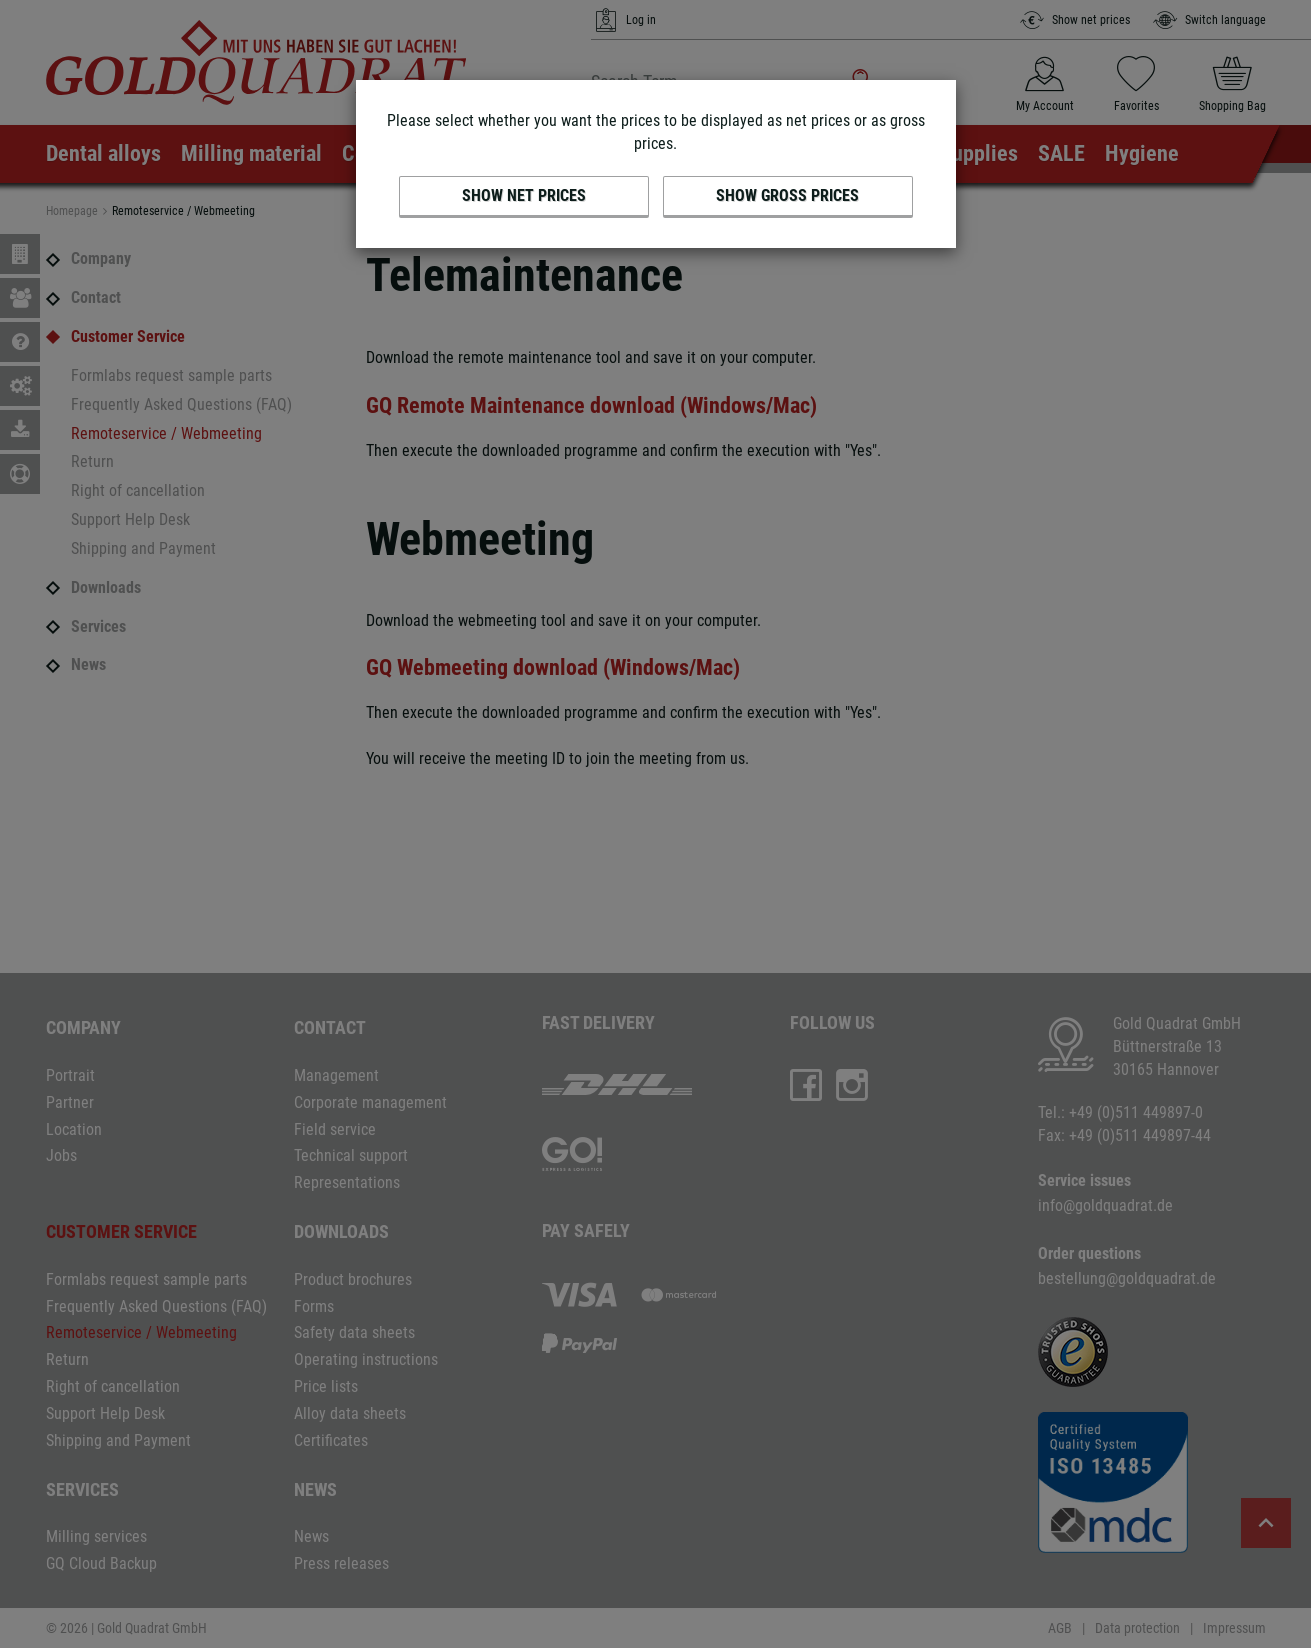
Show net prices (524, 195)
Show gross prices (787, 195)
